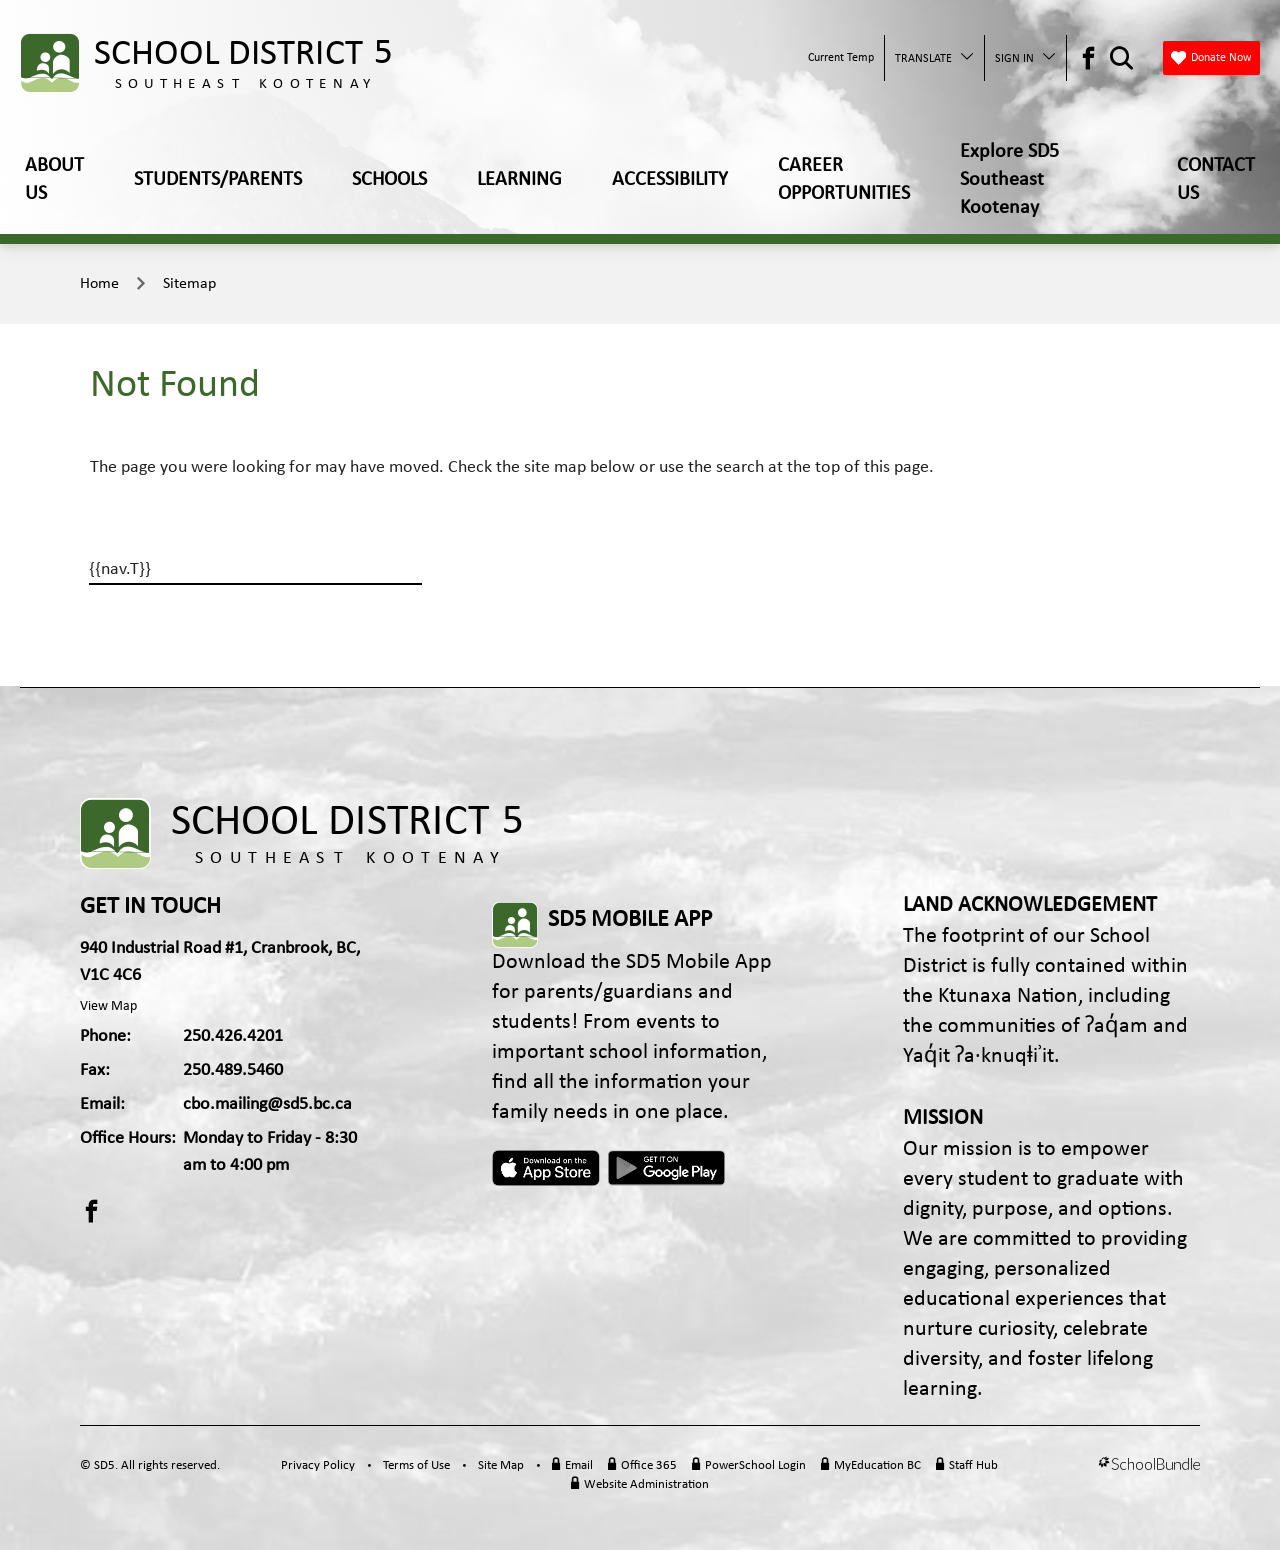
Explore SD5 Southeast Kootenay (1009, 180)
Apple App (546, 1168)
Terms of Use (416, 1465)
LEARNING (519, 180)
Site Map (501, 1465)
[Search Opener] (1121, 58)
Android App (668, 1168)
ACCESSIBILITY (670, 180)
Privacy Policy (318, 1465)
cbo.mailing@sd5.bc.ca (267, 1104)
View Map (108, 1006)
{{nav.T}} (120, 569)
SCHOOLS (389, 180)
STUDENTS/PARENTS (218, 180)
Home (99, 284)
